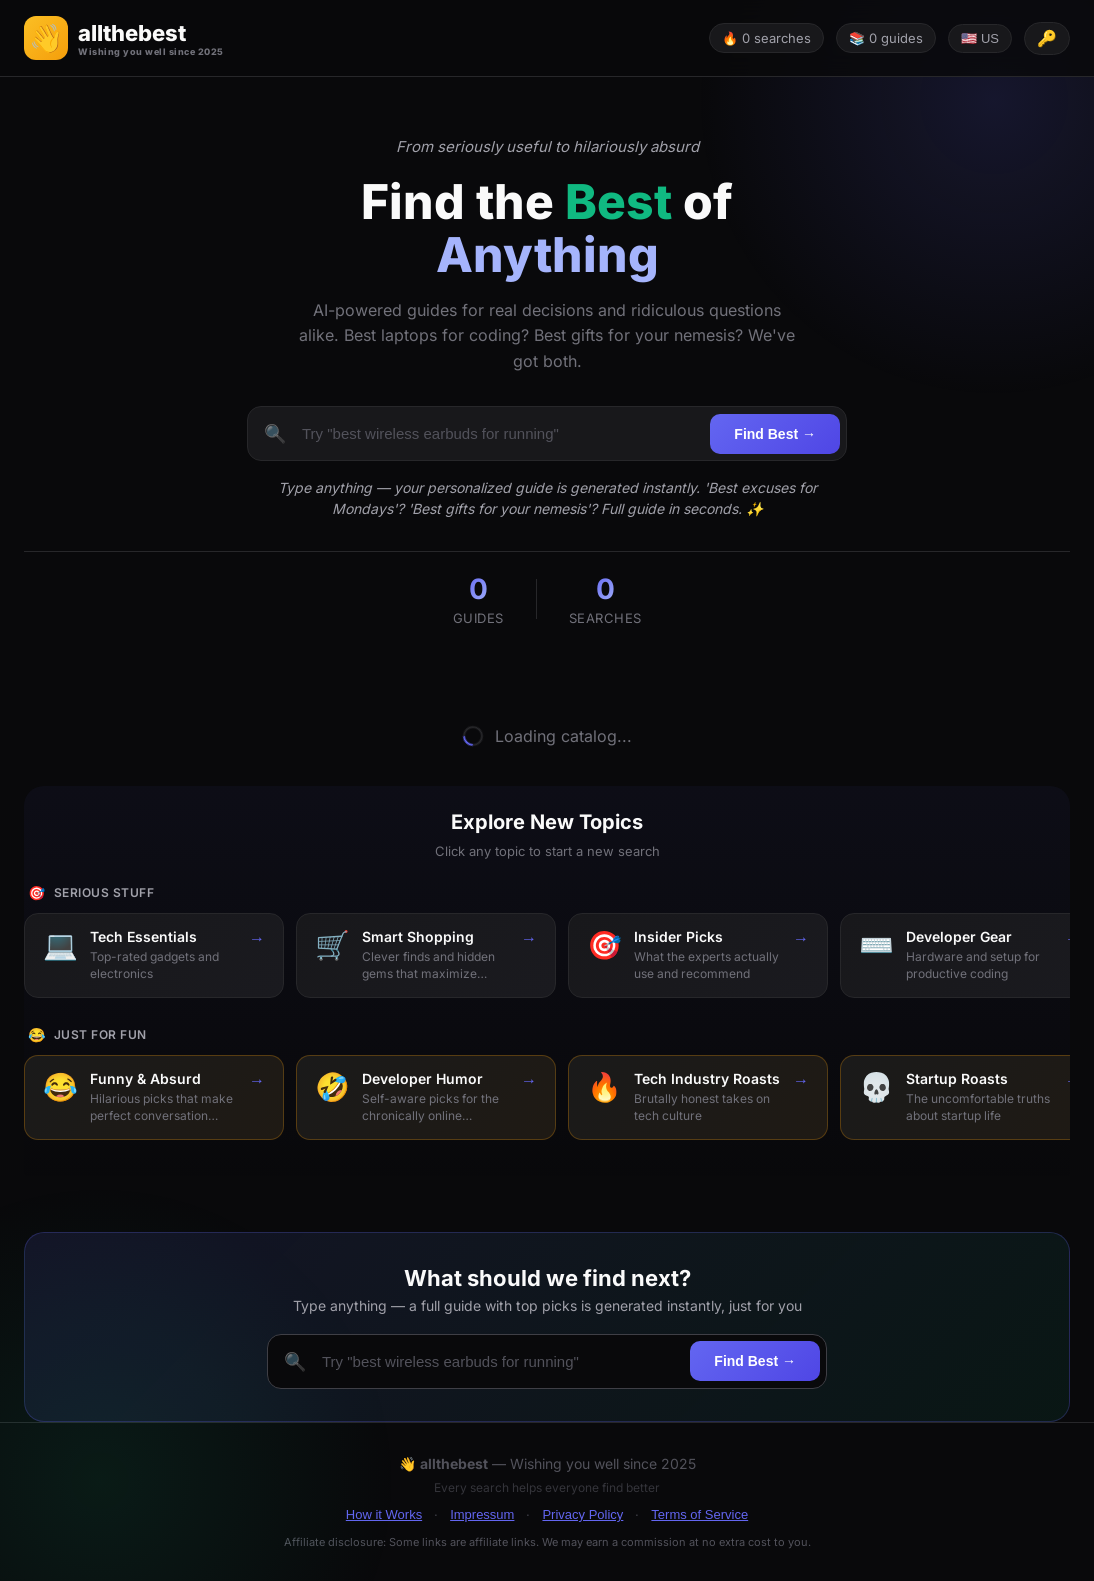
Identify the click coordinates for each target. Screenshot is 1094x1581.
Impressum (482, 1514)
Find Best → (775, 434)
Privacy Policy (582, 1514)
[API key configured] (1047, 38)
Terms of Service (699, 1514)
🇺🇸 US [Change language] (980, 38)
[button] (124, 38)
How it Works (384, 1514)
